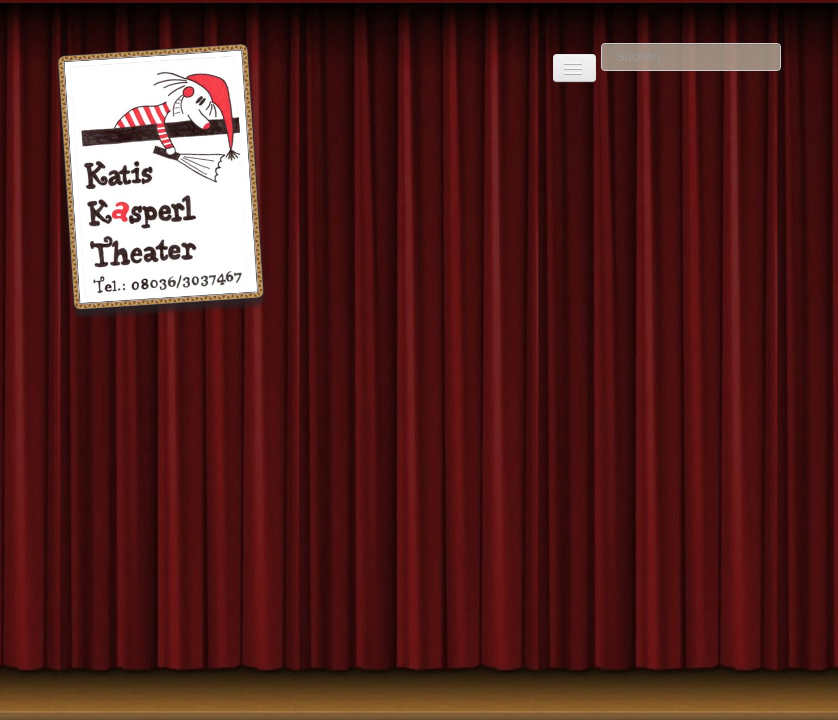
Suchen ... (601, 43)
